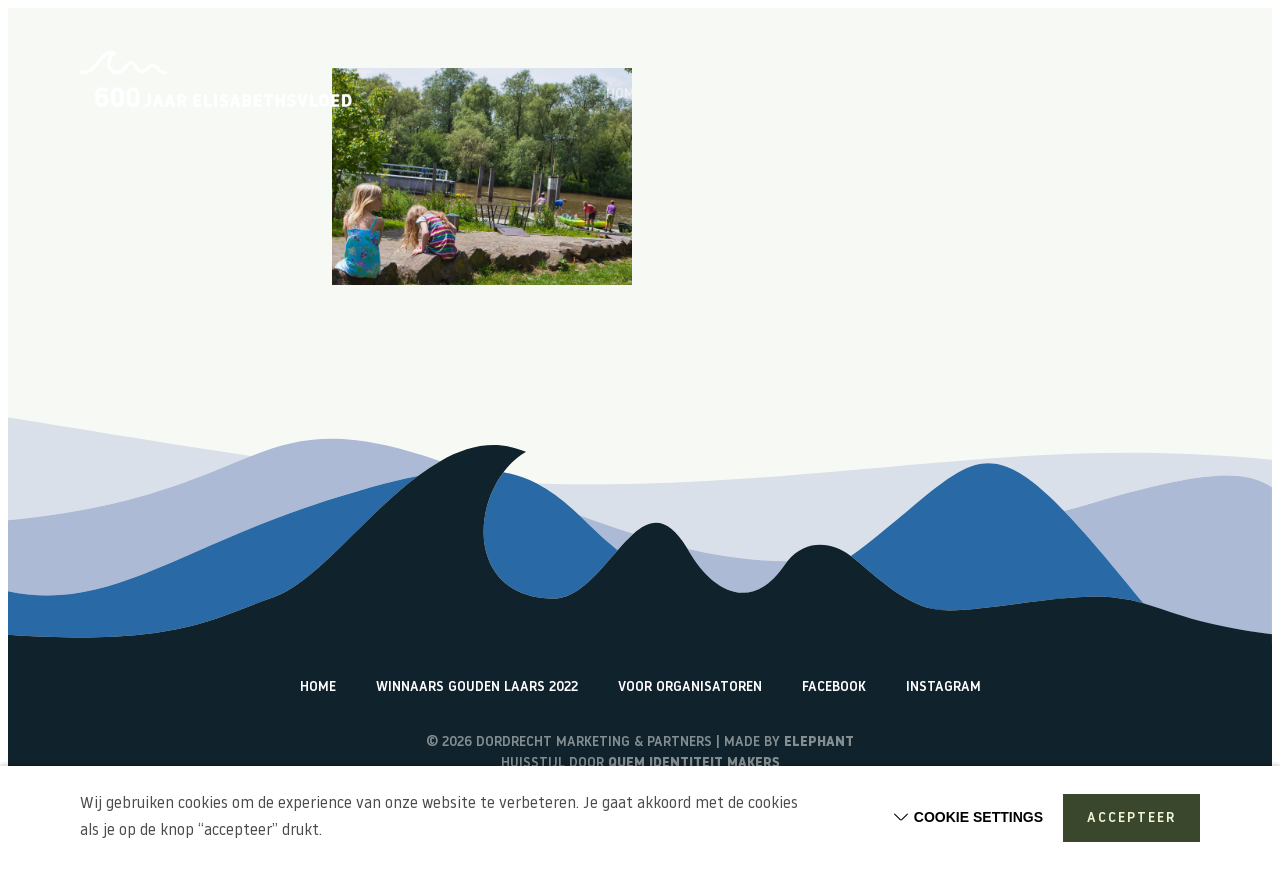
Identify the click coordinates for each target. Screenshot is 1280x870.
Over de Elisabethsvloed (752, 95)
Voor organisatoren (690, 687)
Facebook (834, 687)
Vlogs (882, 95)
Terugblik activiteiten (1007, 95)
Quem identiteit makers (694, 763)
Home (624, 95)
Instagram (943, 687)
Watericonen (1155, 95)
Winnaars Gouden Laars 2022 (477, 687)
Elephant (819, 742)
